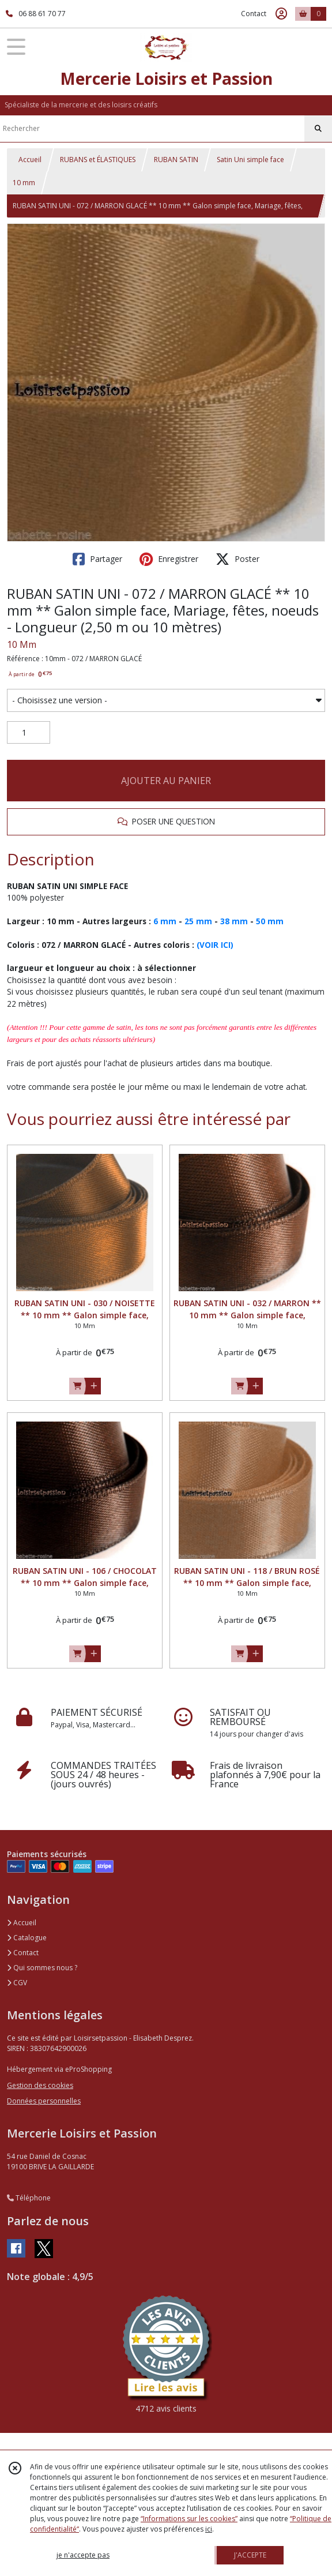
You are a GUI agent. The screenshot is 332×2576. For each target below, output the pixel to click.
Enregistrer (168, 559)
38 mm (234, 921)
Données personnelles (44, 2101)
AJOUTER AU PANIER (166, 780)
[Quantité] (28, 732)
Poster (237, 559)
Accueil (30, 159)
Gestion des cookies (40, 2085)
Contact (253, 13)
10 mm (24, 183)
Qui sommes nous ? (42, 1968)
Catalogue (27, 1938)
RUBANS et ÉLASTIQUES (97, 159)
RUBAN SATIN (176, 159)
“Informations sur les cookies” (189, 2518)
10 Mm (21, 644)
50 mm (270, 921)
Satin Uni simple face (250, 159)
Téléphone (29, 2198)
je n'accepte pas (83, 2555)
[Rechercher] (318, 128)
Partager (97, 559)
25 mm (198, 921)
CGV (17, 1983)
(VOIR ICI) (215, 944)
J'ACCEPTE (250, 2555)
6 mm (164, 921)
